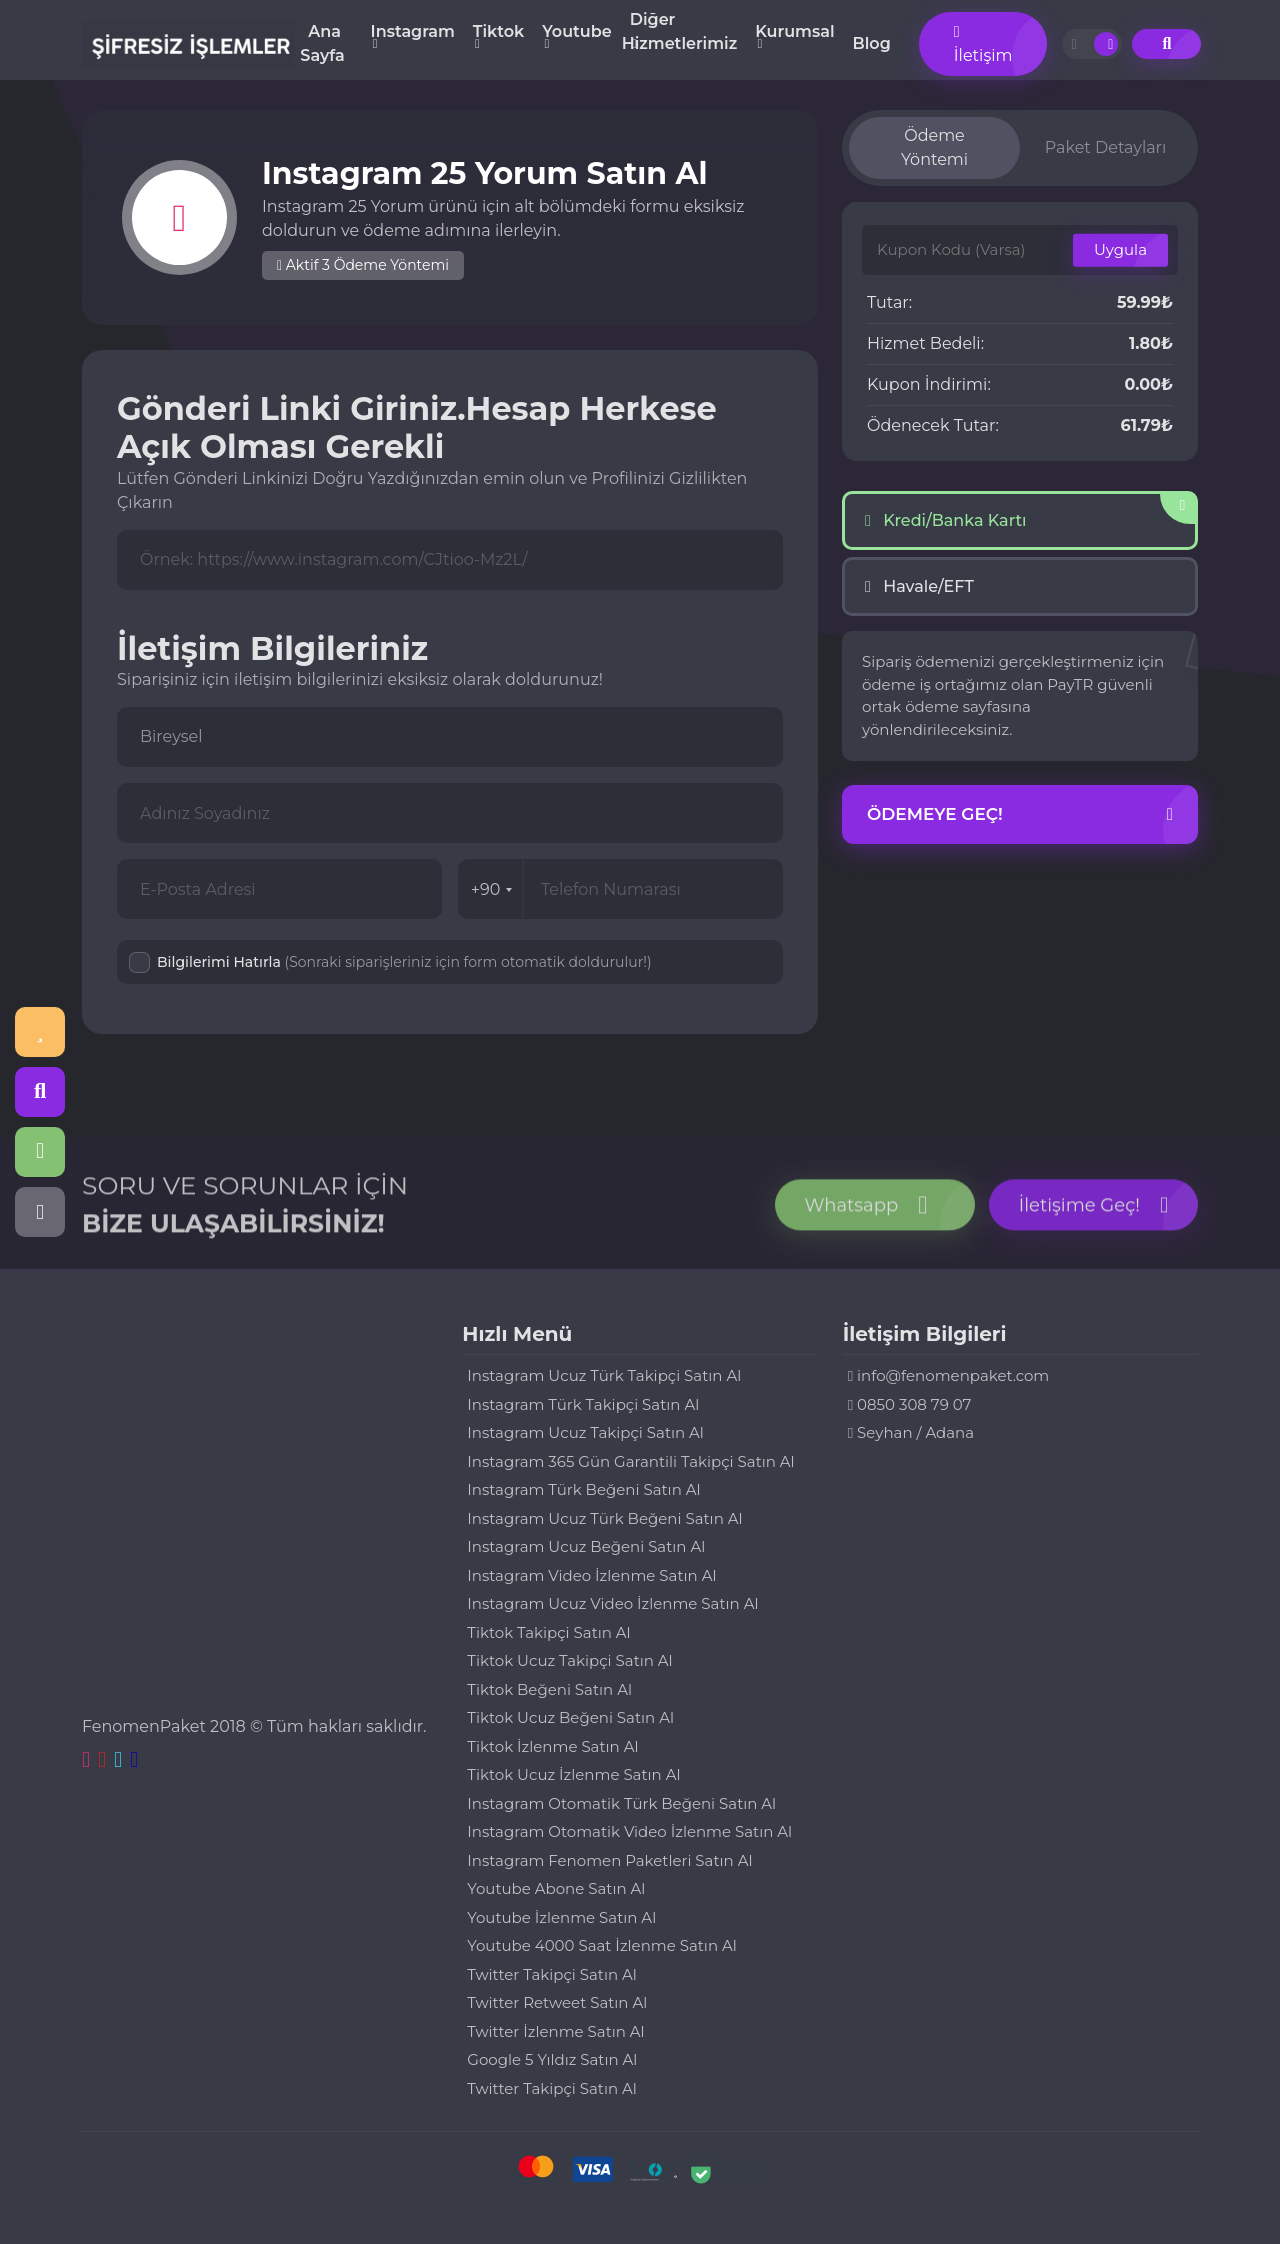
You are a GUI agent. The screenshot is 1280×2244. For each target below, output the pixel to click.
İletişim (983, 44)
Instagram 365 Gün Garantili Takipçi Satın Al (630, 1461)
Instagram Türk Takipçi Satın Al (583, 1404)
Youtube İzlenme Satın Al (561, 1917)
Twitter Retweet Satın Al (557, 2002)
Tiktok (498, 31)
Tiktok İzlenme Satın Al (552, 1746)
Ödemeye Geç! (1020, 815)
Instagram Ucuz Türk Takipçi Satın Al (604, 1375)
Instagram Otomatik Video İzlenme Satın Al (629, 1831)
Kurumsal (794, 31)
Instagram (413, 31)
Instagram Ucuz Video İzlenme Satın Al (612, 1603)
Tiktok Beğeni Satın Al (549, 1689)
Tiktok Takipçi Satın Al (548, 1632)
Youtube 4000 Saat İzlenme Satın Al (601, 1945)
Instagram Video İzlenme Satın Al (591, 1575)
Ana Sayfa (322, 43)
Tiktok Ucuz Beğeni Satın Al (570, 1717)
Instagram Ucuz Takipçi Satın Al (585, 1432)
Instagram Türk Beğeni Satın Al (583, 1489)
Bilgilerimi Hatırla (404, 962)
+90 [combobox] (492, 889)
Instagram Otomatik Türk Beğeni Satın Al (621, 1803)
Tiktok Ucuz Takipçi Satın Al (569, 1660)
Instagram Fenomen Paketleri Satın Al (609, 1860)
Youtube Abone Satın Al (556, 1888)
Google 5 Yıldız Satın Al (552, 2059)
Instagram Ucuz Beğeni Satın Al (586, 1546)
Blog (872, 43)
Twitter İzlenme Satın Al (555, 2031)
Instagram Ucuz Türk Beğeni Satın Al (604, 1518)
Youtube (576, 31)
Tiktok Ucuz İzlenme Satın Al (573, 1774)
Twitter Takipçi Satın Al (551, 1974)
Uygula (1120, 249)
